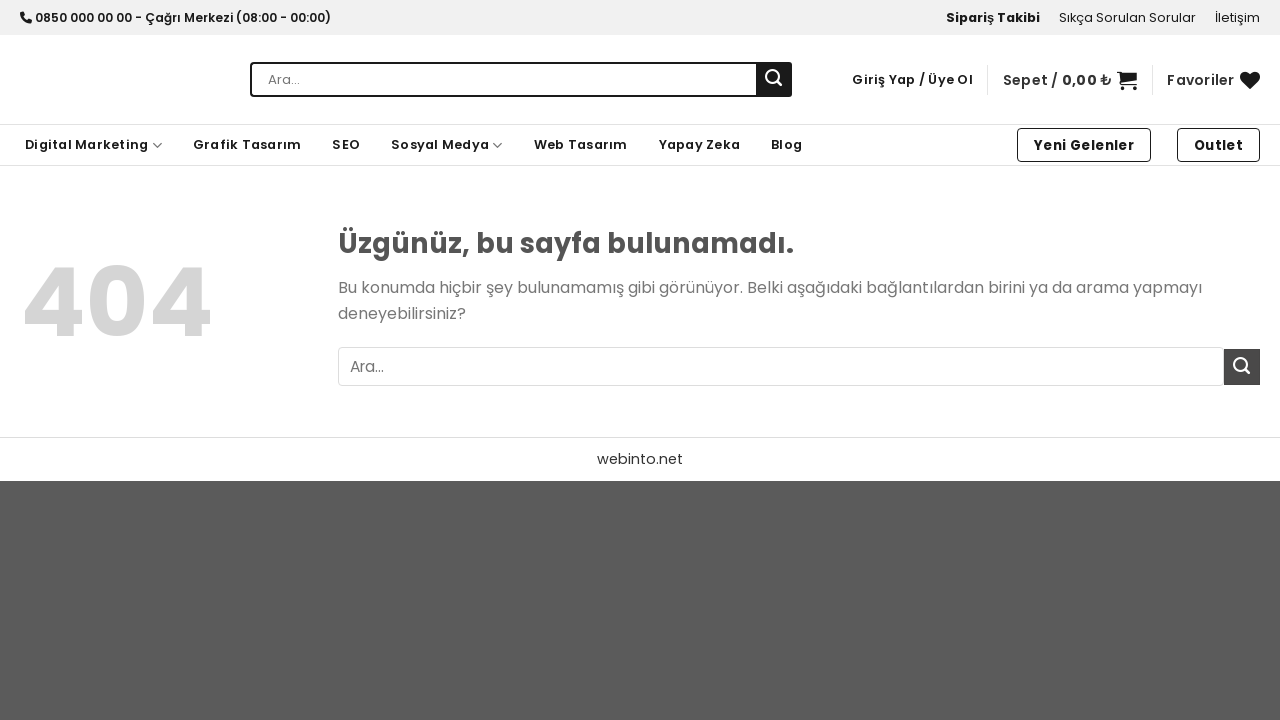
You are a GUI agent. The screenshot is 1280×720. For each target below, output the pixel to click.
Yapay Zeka (700, 144)
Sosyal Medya (447, 145)
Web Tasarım (581, 144)
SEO (346, 144)
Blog (786, 144)
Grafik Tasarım (247, 144)
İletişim (1237, 17)
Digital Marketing (93, 145)
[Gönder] (774, 80)
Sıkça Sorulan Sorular (1127, 17)
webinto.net (640, 459)
